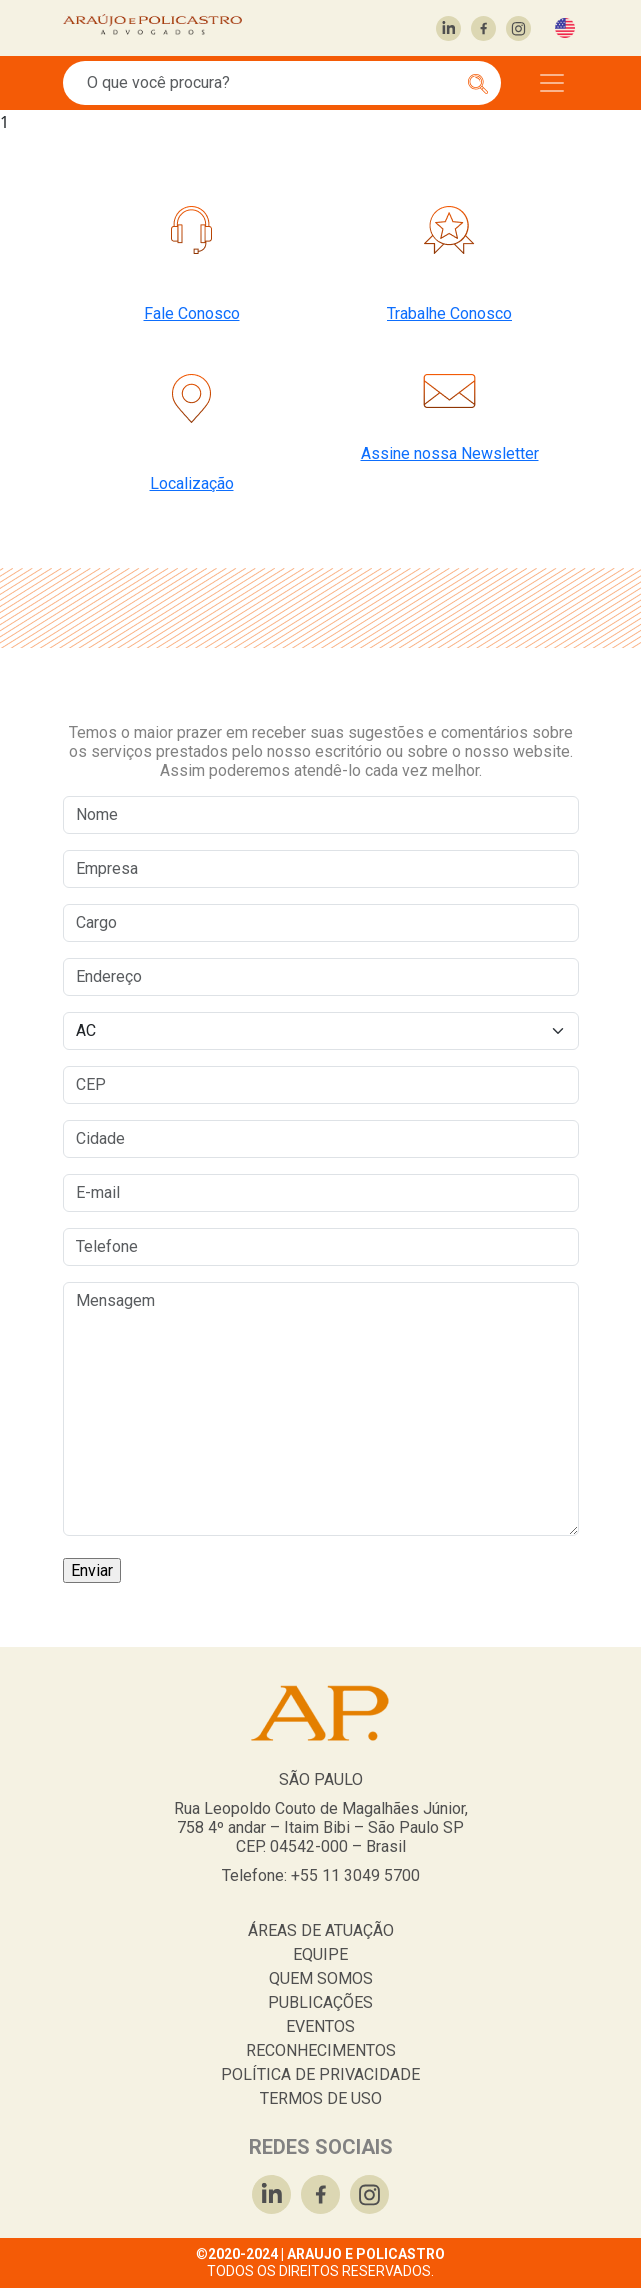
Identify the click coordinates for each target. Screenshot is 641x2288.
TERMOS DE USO (321, 2098)
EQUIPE (320, 1954)
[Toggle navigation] (552, 83)
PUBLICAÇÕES (320, 2002)
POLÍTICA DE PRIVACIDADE (320, 2074)
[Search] (271, 83)
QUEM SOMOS (321, 1978)
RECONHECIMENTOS (321, 2050)
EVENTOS (320, 2026)
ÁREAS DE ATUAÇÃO (321, 1930)
